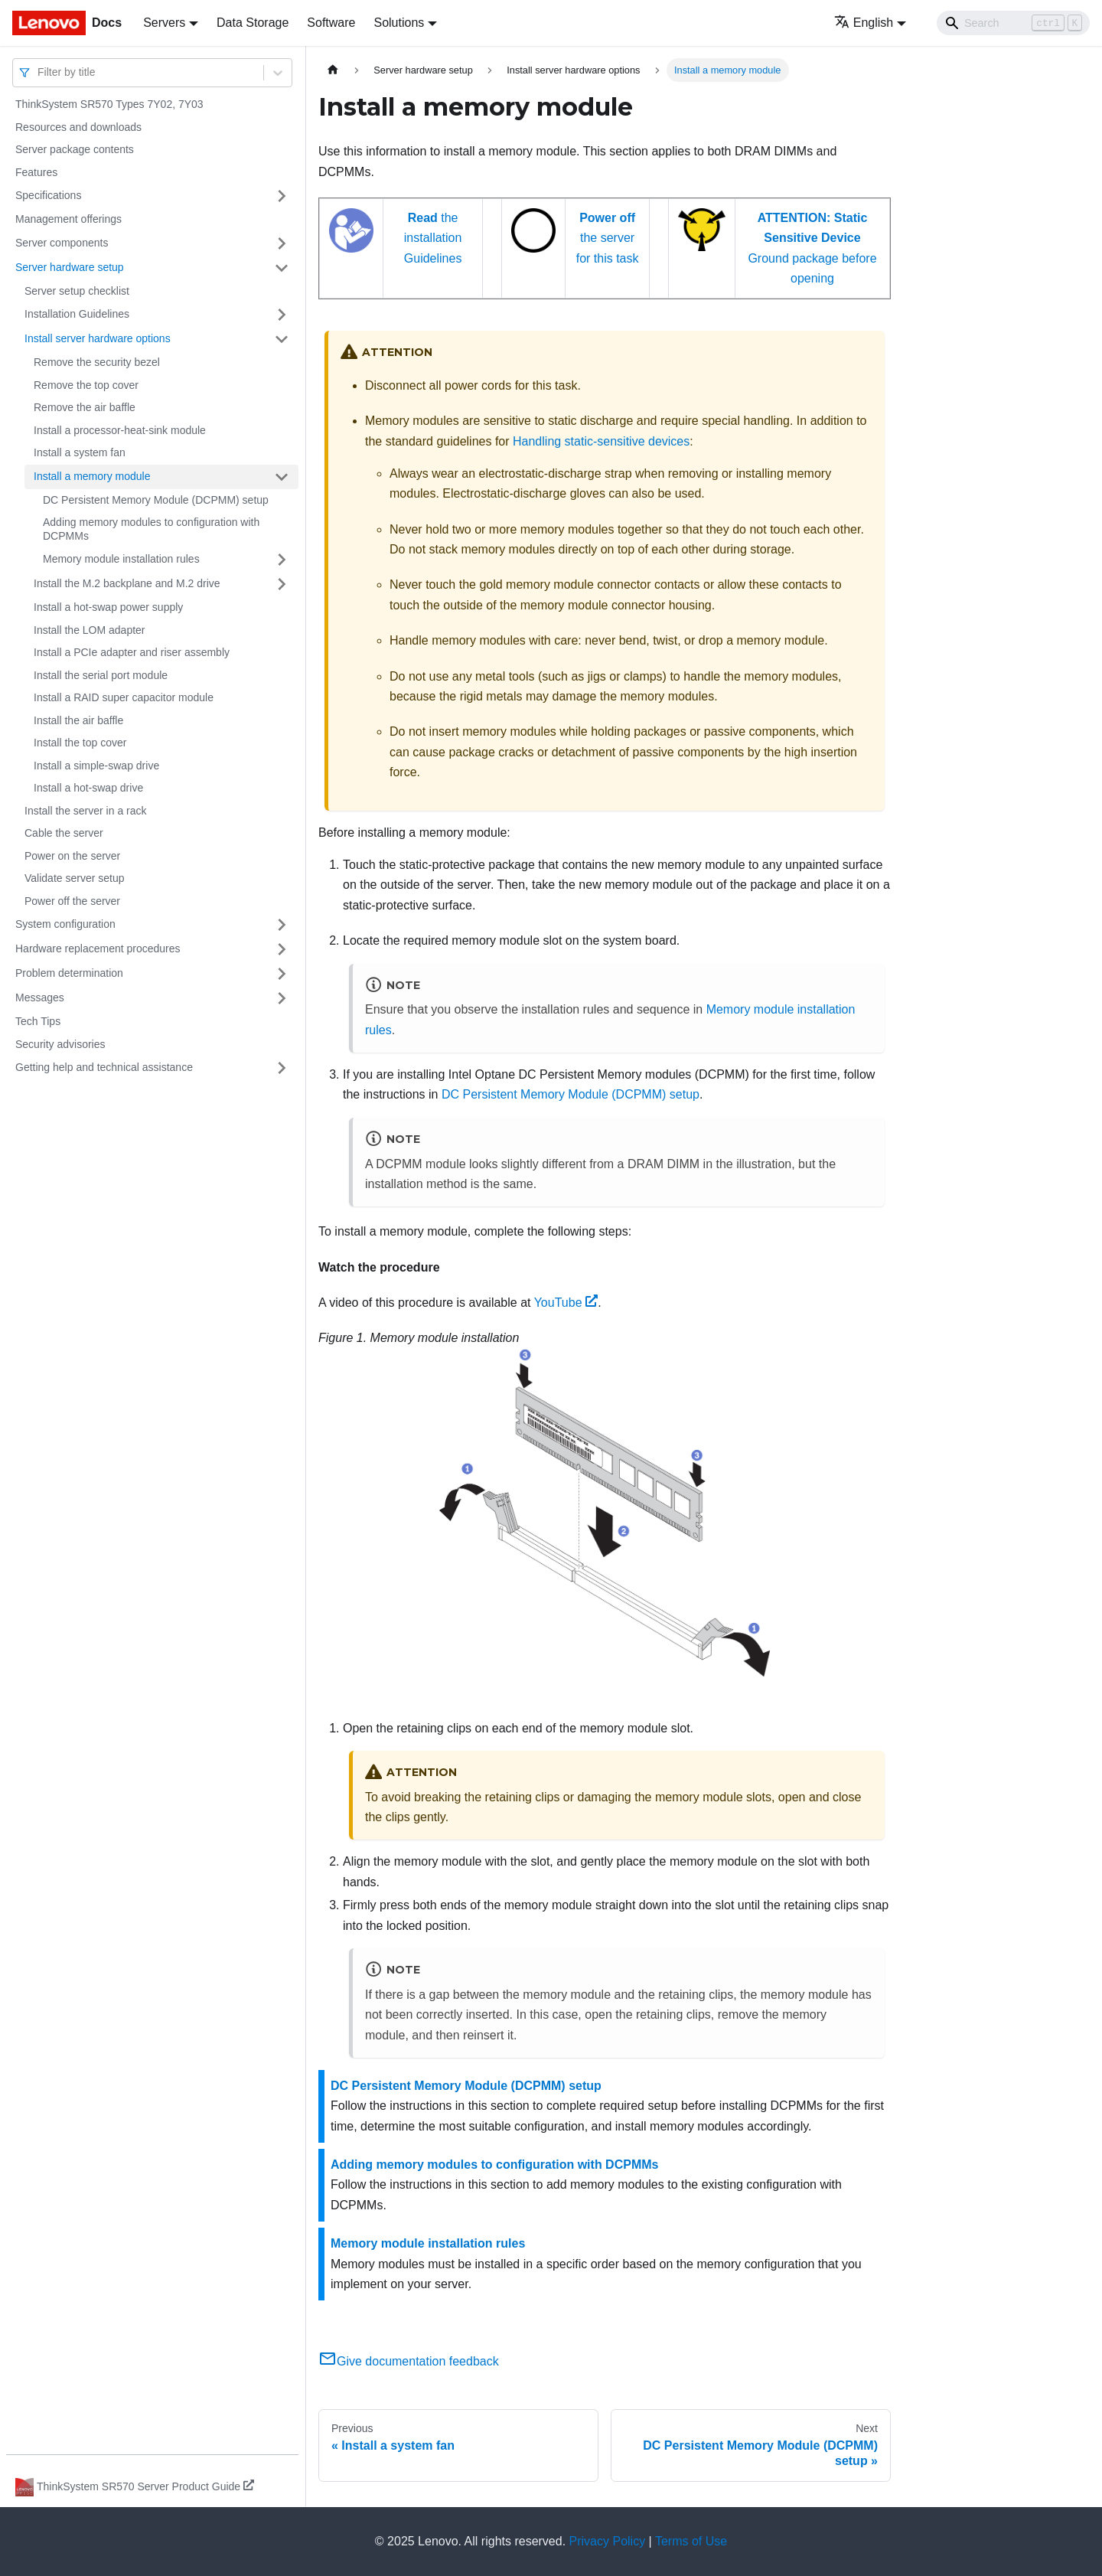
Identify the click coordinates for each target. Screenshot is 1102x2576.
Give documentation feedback (408, 2361)
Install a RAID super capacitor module (124, 697)
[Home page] (332, 70)
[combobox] (39, 72)
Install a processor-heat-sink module (120, 430)
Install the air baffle (78, 720)
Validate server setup (74, 878)
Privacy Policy (607, 2541)
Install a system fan (80, 452)
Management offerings (68, 219)
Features (36, 172)
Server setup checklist (76, 291)
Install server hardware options (97, 338)
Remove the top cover (86, 385)
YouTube (566, 1302)
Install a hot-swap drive (88, 788)
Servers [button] (164, 22)
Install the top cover (80, 742)
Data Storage (253, 22)
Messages (39, 997)
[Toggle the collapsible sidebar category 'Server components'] (281, 243)
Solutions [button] (398, 22)
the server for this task (607, 238)
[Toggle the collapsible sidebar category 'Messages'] (281, 998)
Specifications (48, 195)
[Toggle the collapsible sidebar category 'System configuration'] (281, 925)
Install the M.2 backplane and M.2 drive (127, 583)
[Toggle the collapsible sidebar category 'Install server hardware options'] (281, 339)
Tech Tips (37, 1021)
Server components (61, 243)
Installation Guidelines (76, 314)
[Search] (1013, 23)
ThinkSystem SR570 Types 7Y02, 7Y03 (109, 104)
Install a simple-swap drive (96, 765)
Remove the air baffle (84, 407)
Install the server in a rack (85, 811)
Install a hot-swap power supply (108, 607)
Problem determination (69, 973)
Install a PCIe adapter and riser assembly (132, 652)
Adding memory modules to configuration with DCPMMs (151, 529)
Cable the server (63, 833)
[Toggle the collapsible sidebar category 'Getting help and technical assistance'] (281, 1068)
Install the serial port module (101, 675)
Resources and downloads (78, 127)
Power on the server (72, 856)
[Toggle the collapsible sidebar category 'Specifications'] (281, 196)
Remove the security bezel (97, 362)
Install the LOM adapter (89, 630)
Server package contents (74, 149)
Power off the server (72, 901)
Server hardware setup (69, 267)
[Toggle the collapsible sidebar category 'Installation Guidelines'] (281, 314)
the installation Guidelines (433, 238)
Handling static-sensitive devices (601, 441)
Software (331, 22)
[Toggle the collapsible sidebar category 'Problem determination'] (281, 974)
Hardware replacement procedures (98, 948)
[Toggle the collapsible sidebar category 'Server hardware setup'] (281, 268)
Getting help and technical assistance (104, 1067)
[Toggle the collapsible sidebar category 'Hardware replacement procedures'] (281, 949)
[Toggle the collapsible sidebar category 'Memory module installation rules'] (281, 559)
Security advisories (60, 1044)
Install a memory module (92, 476)
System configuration (65, 924)
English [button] (863, 22)
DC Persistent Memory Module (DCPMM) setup (156, 500)
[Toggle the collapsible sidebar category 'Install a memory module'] (281, 477)
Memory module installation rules (121, 559)
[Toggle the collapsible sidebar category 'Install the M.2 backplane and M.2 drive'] (281, 584)
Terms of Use (691, 2541)
